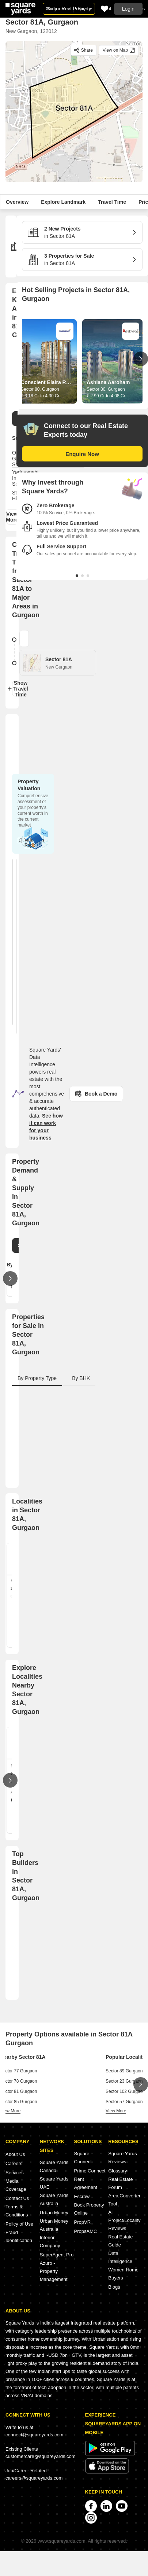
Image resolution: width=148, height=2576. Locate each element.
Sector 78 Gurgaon (18, 2081)
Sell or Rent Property (69, 8)
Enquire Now (82, 454)
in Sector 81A (79, 232)
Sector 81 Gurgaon (18, 2091)
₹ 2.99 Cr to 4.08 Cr (106, 395)
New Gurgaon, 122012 (31, 31)
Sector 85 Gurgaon (18, 2101)
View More (12, 517)
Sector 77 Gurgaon (18, 2070)
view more (10, 2110)
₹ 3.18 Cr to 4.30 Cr (40, 395)
